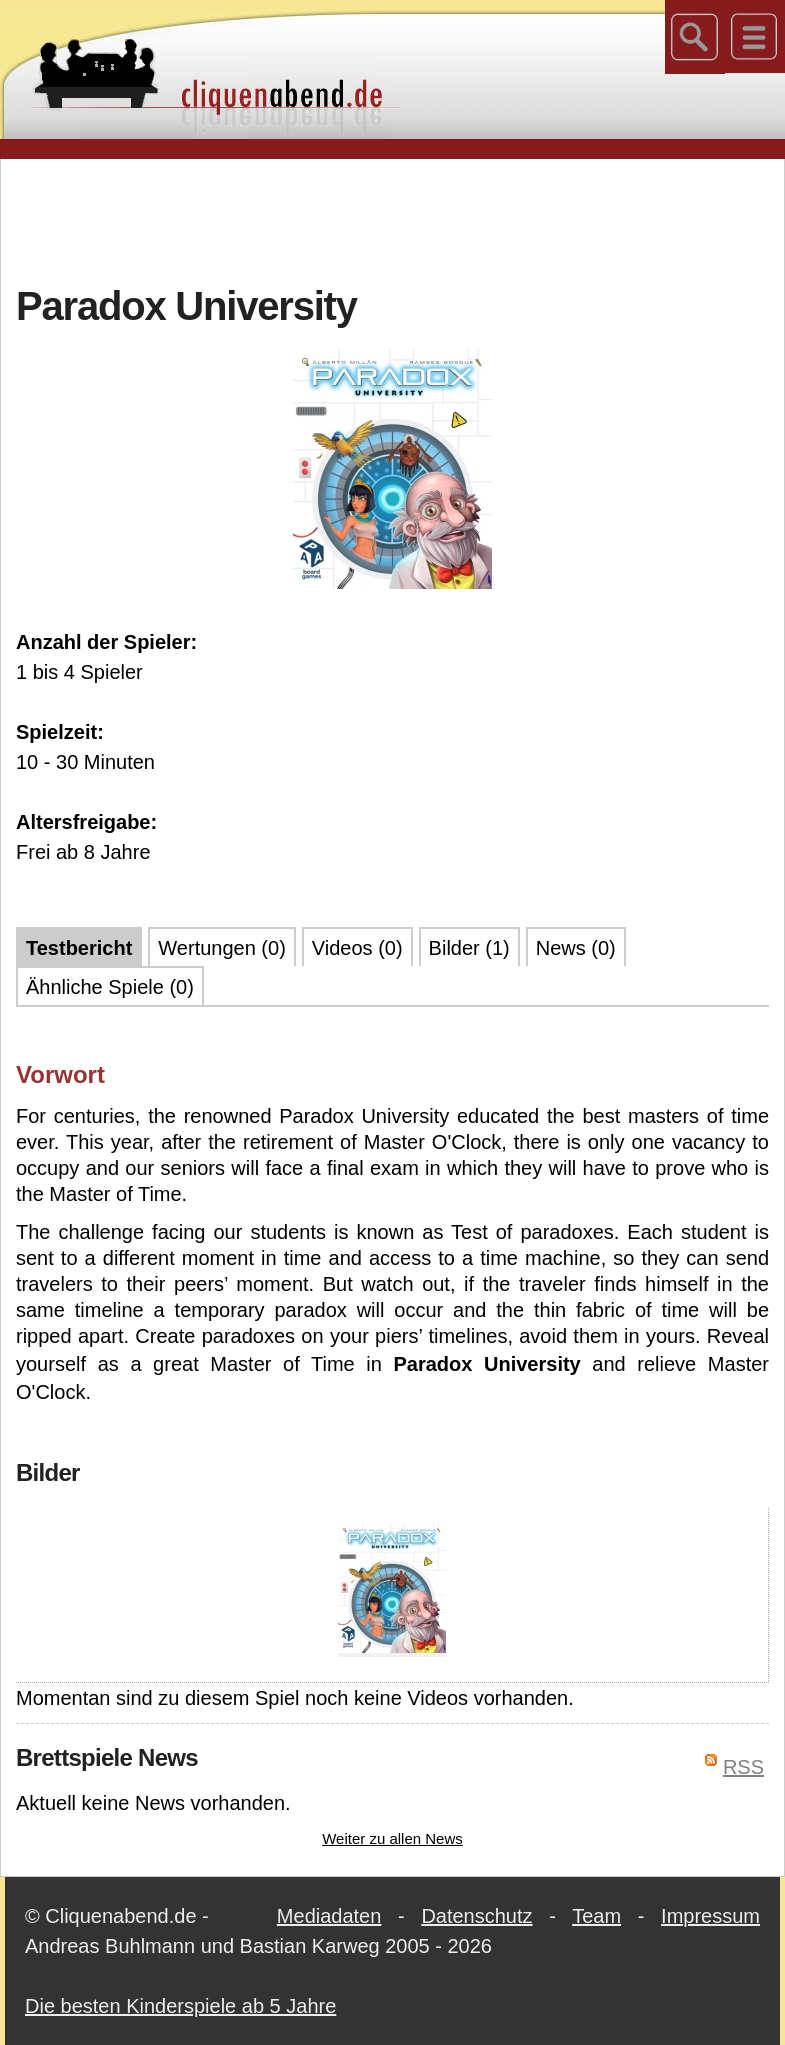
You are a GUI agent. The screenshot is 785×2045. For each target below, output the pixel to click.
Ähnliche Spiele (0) (110, 987)
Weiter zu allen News (392, 1838)
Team (596, 1916)
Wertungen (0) (221, 948)
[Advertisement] (393, 219)
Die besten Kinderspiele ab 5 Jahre (180, 2006)
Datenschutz (476, 1916)
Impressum (710, 1916)
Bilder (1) (469, 948)
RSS (743, 1767)
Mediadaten (329, 1916)
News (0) (576, 948)
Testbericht (79, 948)
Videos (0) (357, 948)
